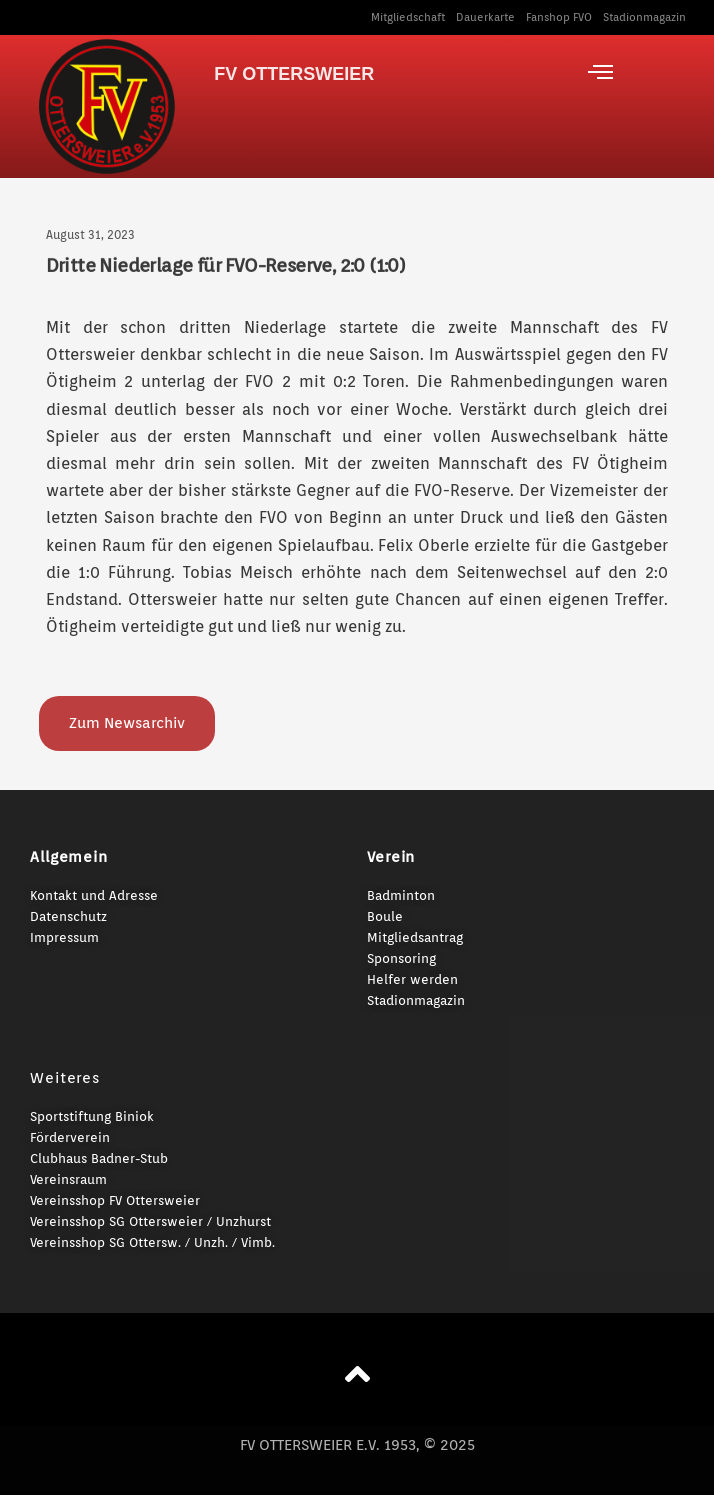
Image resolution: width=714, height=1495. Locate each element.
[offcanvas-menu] (600, 72)
